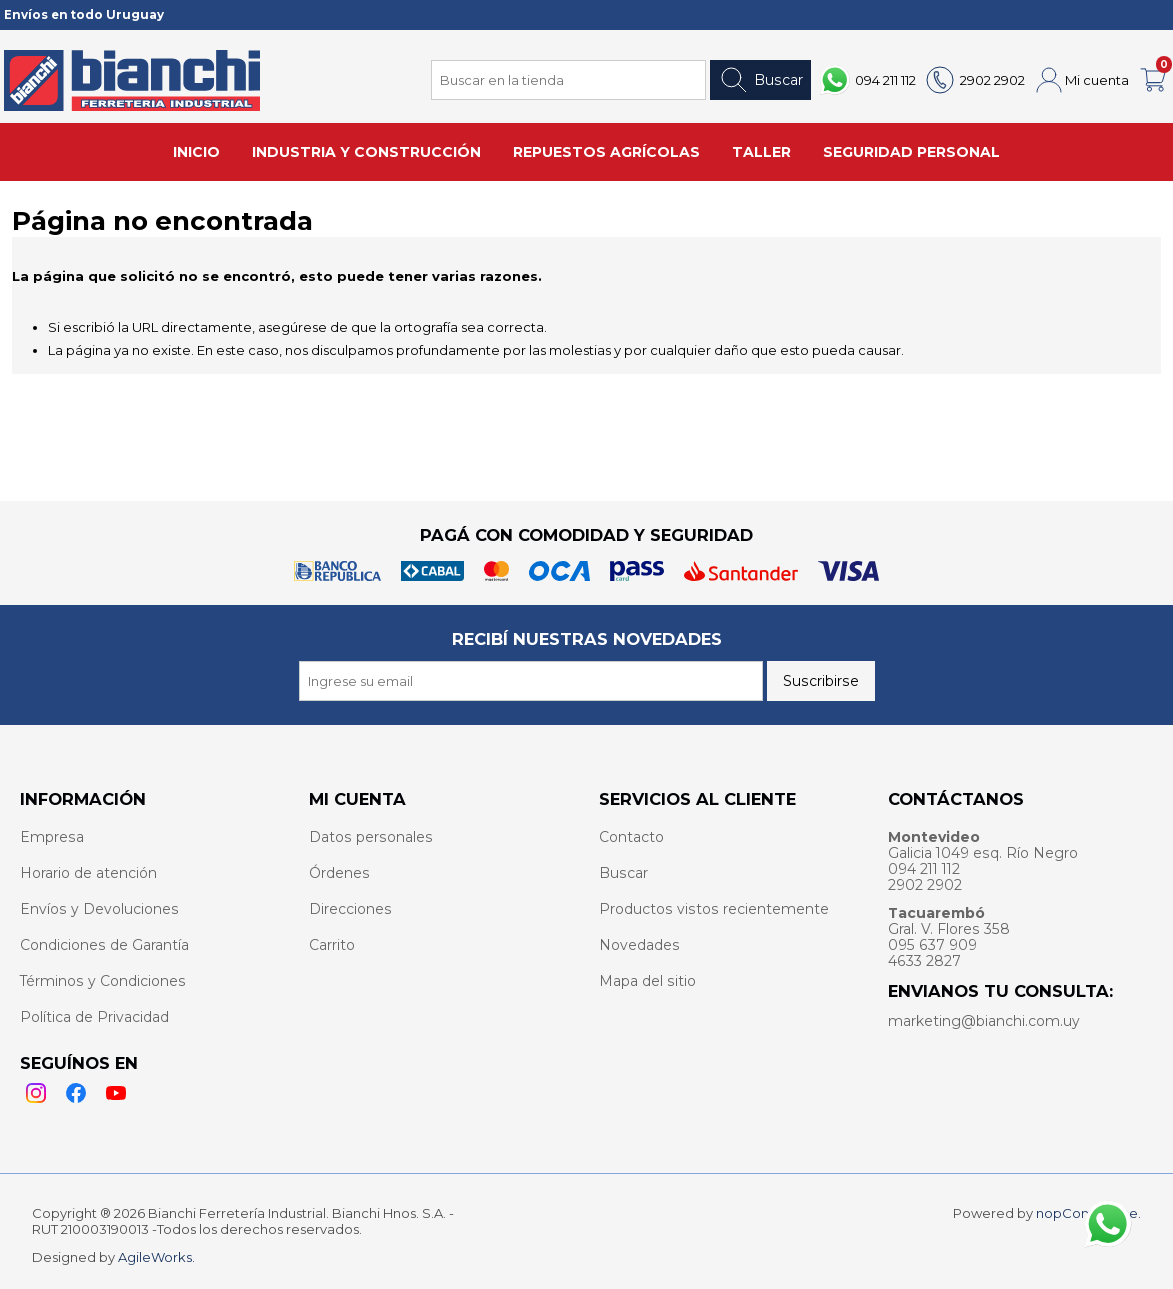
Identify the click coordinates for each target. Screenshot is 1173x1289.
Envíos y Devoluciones (99, 909)
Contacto (631, 837)
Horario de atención (88, 873)
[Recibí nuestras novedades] (531, 681)
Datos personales (371, 837)
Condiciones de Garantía (104, 945)
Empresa (52, 837)
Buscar (760, 80)
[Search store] (568, 80)
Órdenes (339, 873)
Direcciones (350, 909)
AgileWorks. (156, 1257)
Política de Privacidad (94, 1017)
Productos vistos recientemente (714, 909)
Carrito (332, 945)
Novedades (639, 945)
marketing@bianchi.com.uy (984, 1021)
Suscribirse (821, 681)
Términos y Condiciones (103, 981)
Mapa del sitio (647, 981)
